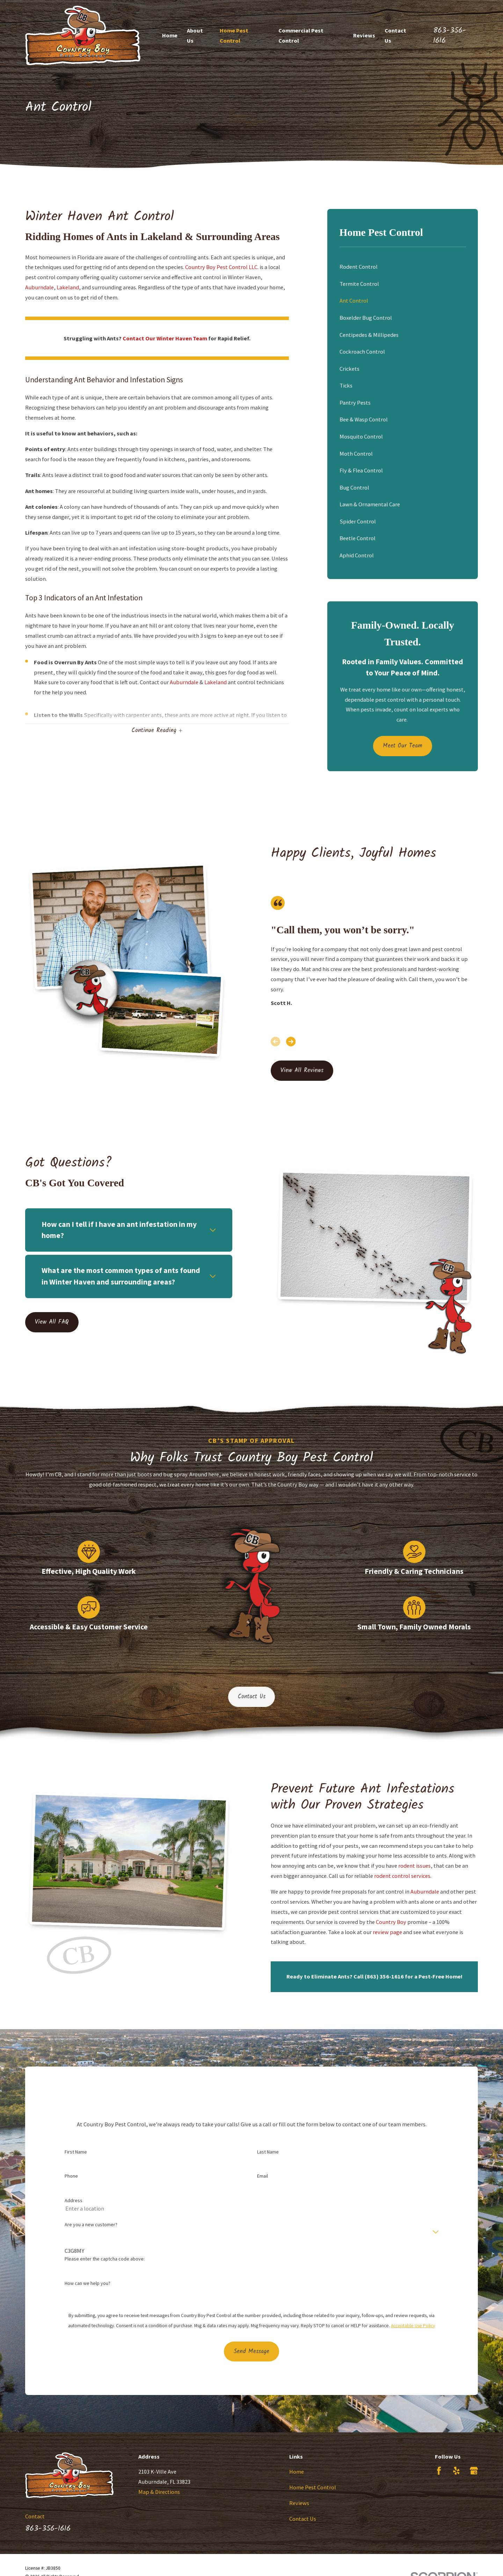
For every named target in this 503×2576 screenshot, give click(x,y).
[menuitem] (403, 266)
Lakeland (68, 287)
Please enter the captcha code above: (105, 2269)
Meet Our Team (402, 746)
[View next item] (291, 1041)
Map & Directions (159, 2491)
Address (73, 2211)
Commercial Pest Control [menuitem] (300, 35)
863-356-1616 (449, 35)
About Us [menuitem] (195, 35)
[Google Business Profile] (474, 2471)
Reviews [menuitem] (364, 35)
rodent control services (405, 1875)
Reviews (299, 2502)
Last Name (268, 2162)
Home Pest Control (312, 2487)
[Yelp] (456, 2471)
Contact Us (251, 1696)
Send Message (251, 2361)
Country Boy (393, 1921)
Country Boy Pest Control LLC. (221, 266)
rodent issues (417, 1865)
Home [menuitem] (169, 35)
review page (389, 1932)
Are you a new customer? (91, 2235)
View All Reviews (301, 1070)
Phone (71, 2187)
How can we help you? (87, 2293)
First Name (76, 2162)
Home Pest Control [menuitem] (234, 35)
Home (296, 2471)
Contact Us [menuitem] (395, 35)
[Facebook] (439, 2471)
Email (262, 2187)
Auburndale (39, 287)
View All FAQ (49, 1322)
